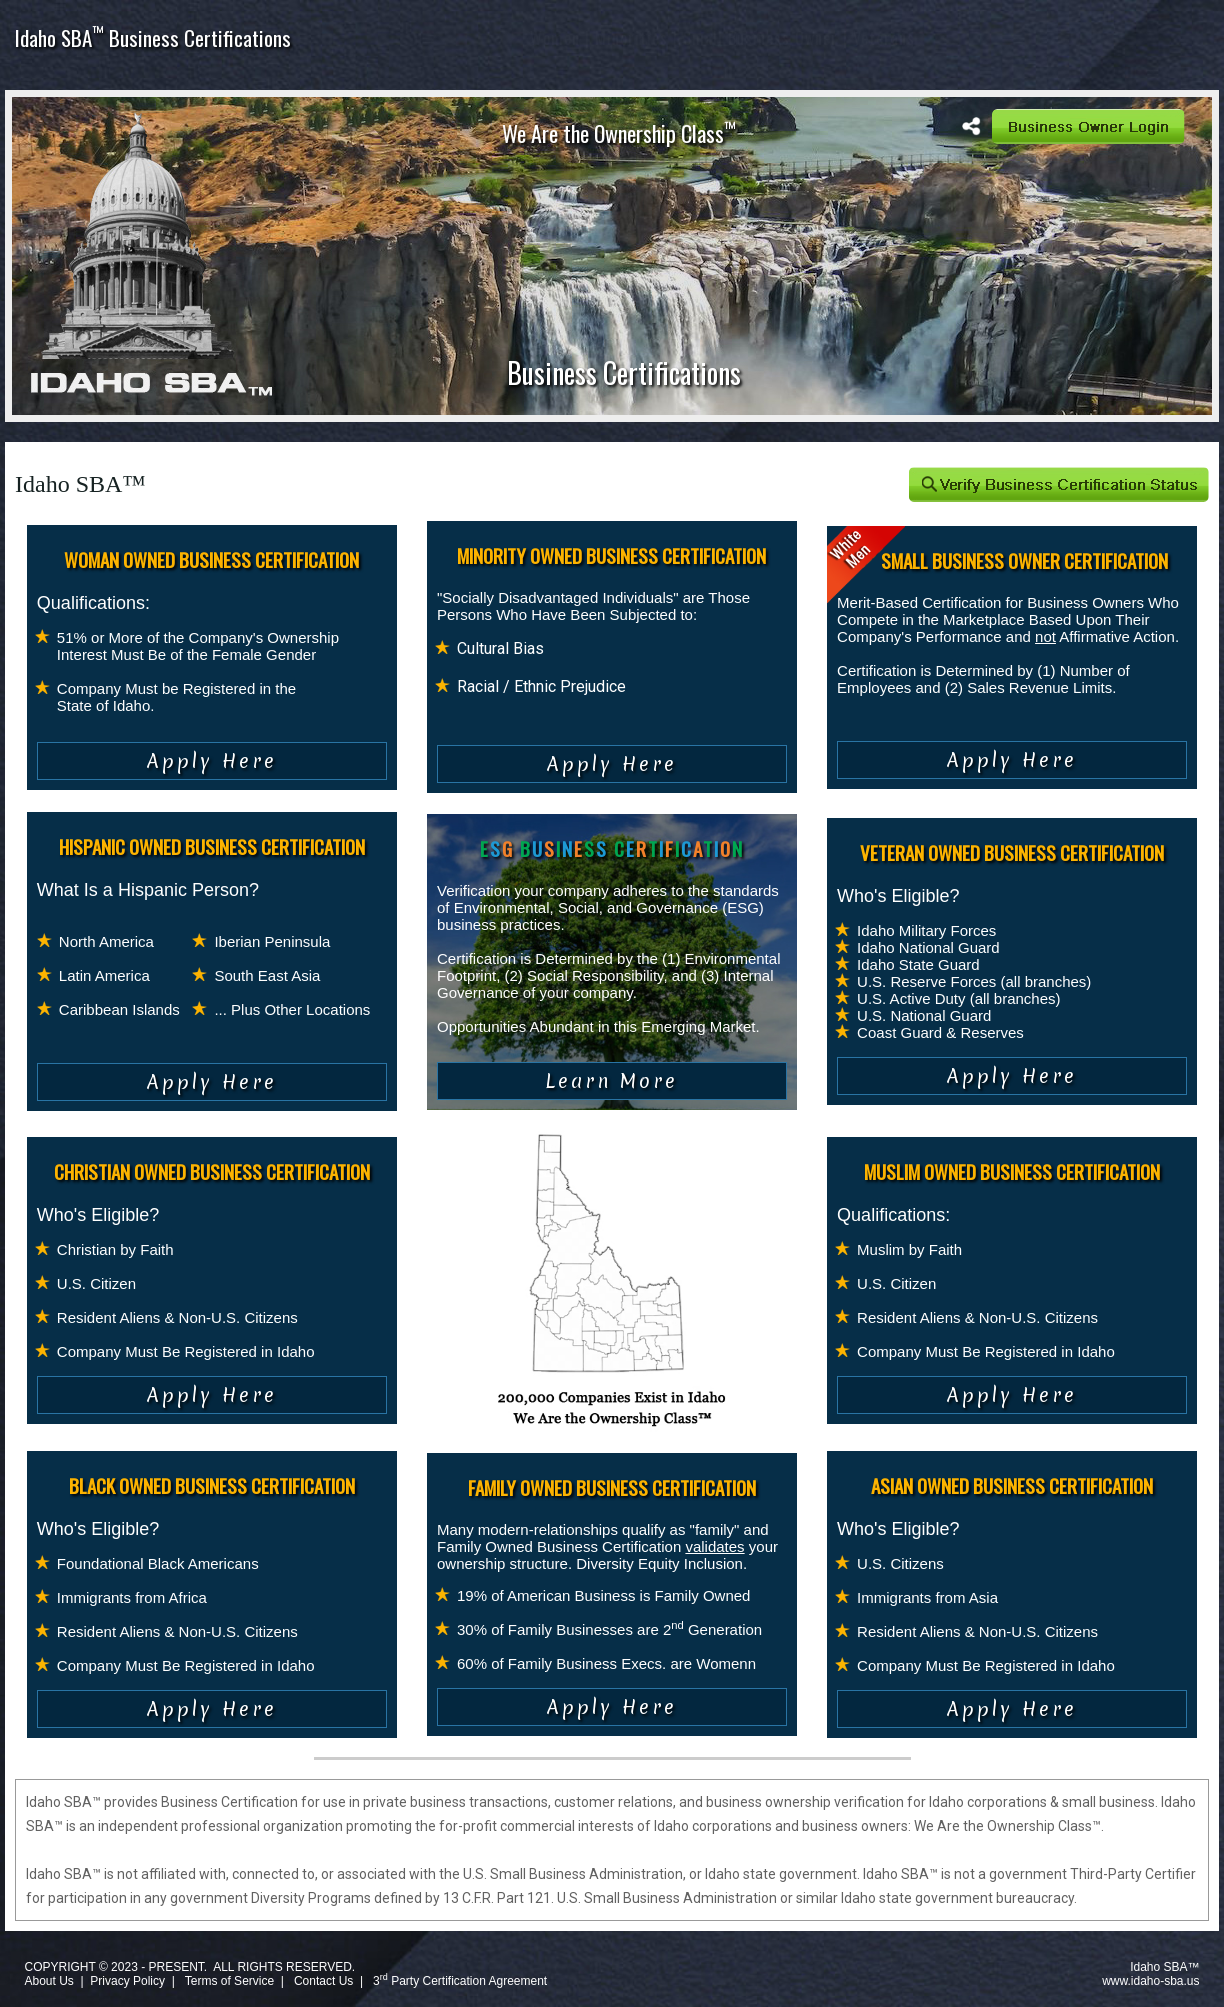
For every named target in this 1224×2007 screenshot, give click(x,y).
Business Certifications (624, 372)
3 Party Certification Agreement (460, 1981)
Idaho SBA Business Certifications (153, 37)
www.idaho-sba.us (1150, 1981)
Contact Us (323, 1981)
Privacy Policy (127, 1981)
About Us (48, 1981)
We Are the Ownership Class (619, 133)
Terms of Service (229, 1981)
